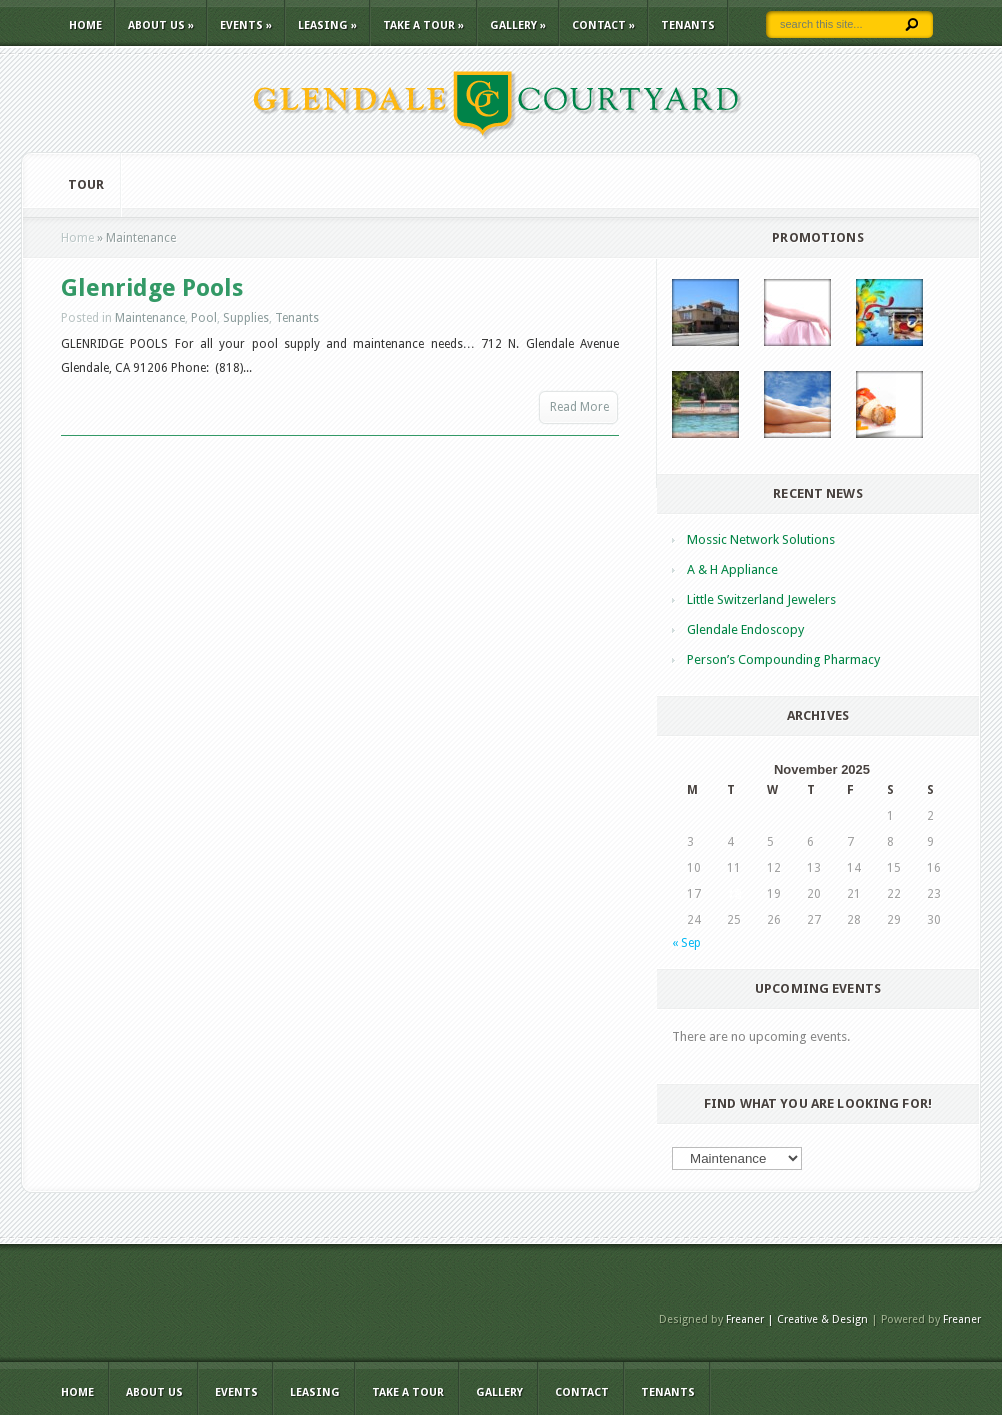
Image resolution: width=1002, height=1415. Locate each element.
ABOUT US (161, 25)
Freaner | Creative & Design (797, 1319)
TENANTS (688, 25)
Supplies (246, 318)
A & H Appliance (732, 569)
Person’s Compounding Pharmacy (783, 659)
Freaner (962, 1319)
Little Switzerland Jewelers (761, 599)
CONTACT (603, 25)
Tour (86, 184)
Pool (204, 318)
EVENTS (246, 25)
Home (85, 25)
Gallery (518, 25)
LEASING (327, 25)
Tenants (297, 318)
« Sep (686, 943)
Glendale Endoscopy (745, 629)
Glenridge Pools (152, 288)
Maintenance (150, 318)
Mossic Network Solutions (761, 539)
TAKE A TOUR (423, 25)
